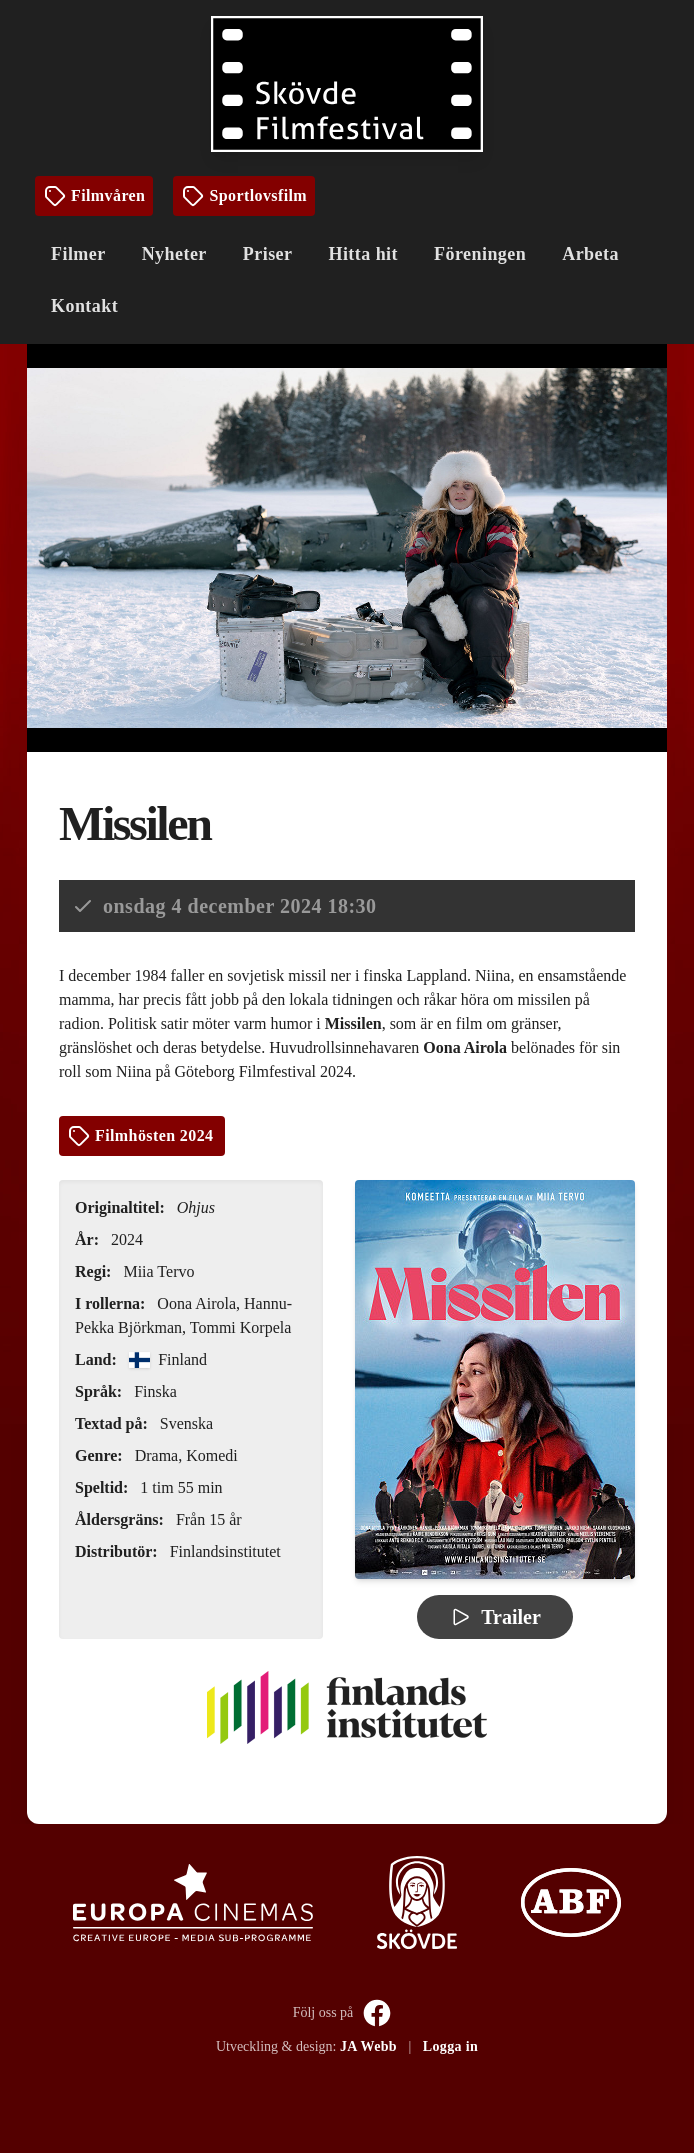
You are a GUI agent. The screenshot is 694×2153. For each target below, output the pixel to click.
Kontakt (84, 306)
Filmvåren (94, 196)
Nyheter (174, 254)
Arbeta (590, 254)
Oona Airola (196, 1303)
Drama (157, 1455)
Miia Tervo (158, 1271)
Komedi (212, 1455)
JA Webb (368, 2046)
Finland (168, 1359)
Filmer (78, 254)
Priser (268, 254)
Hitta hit (363, 254)
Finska (155, 1391)
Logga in (450, 2046)
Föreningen (480, 254)
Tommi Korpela (241, 1327)
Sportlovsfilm (244, 196)
